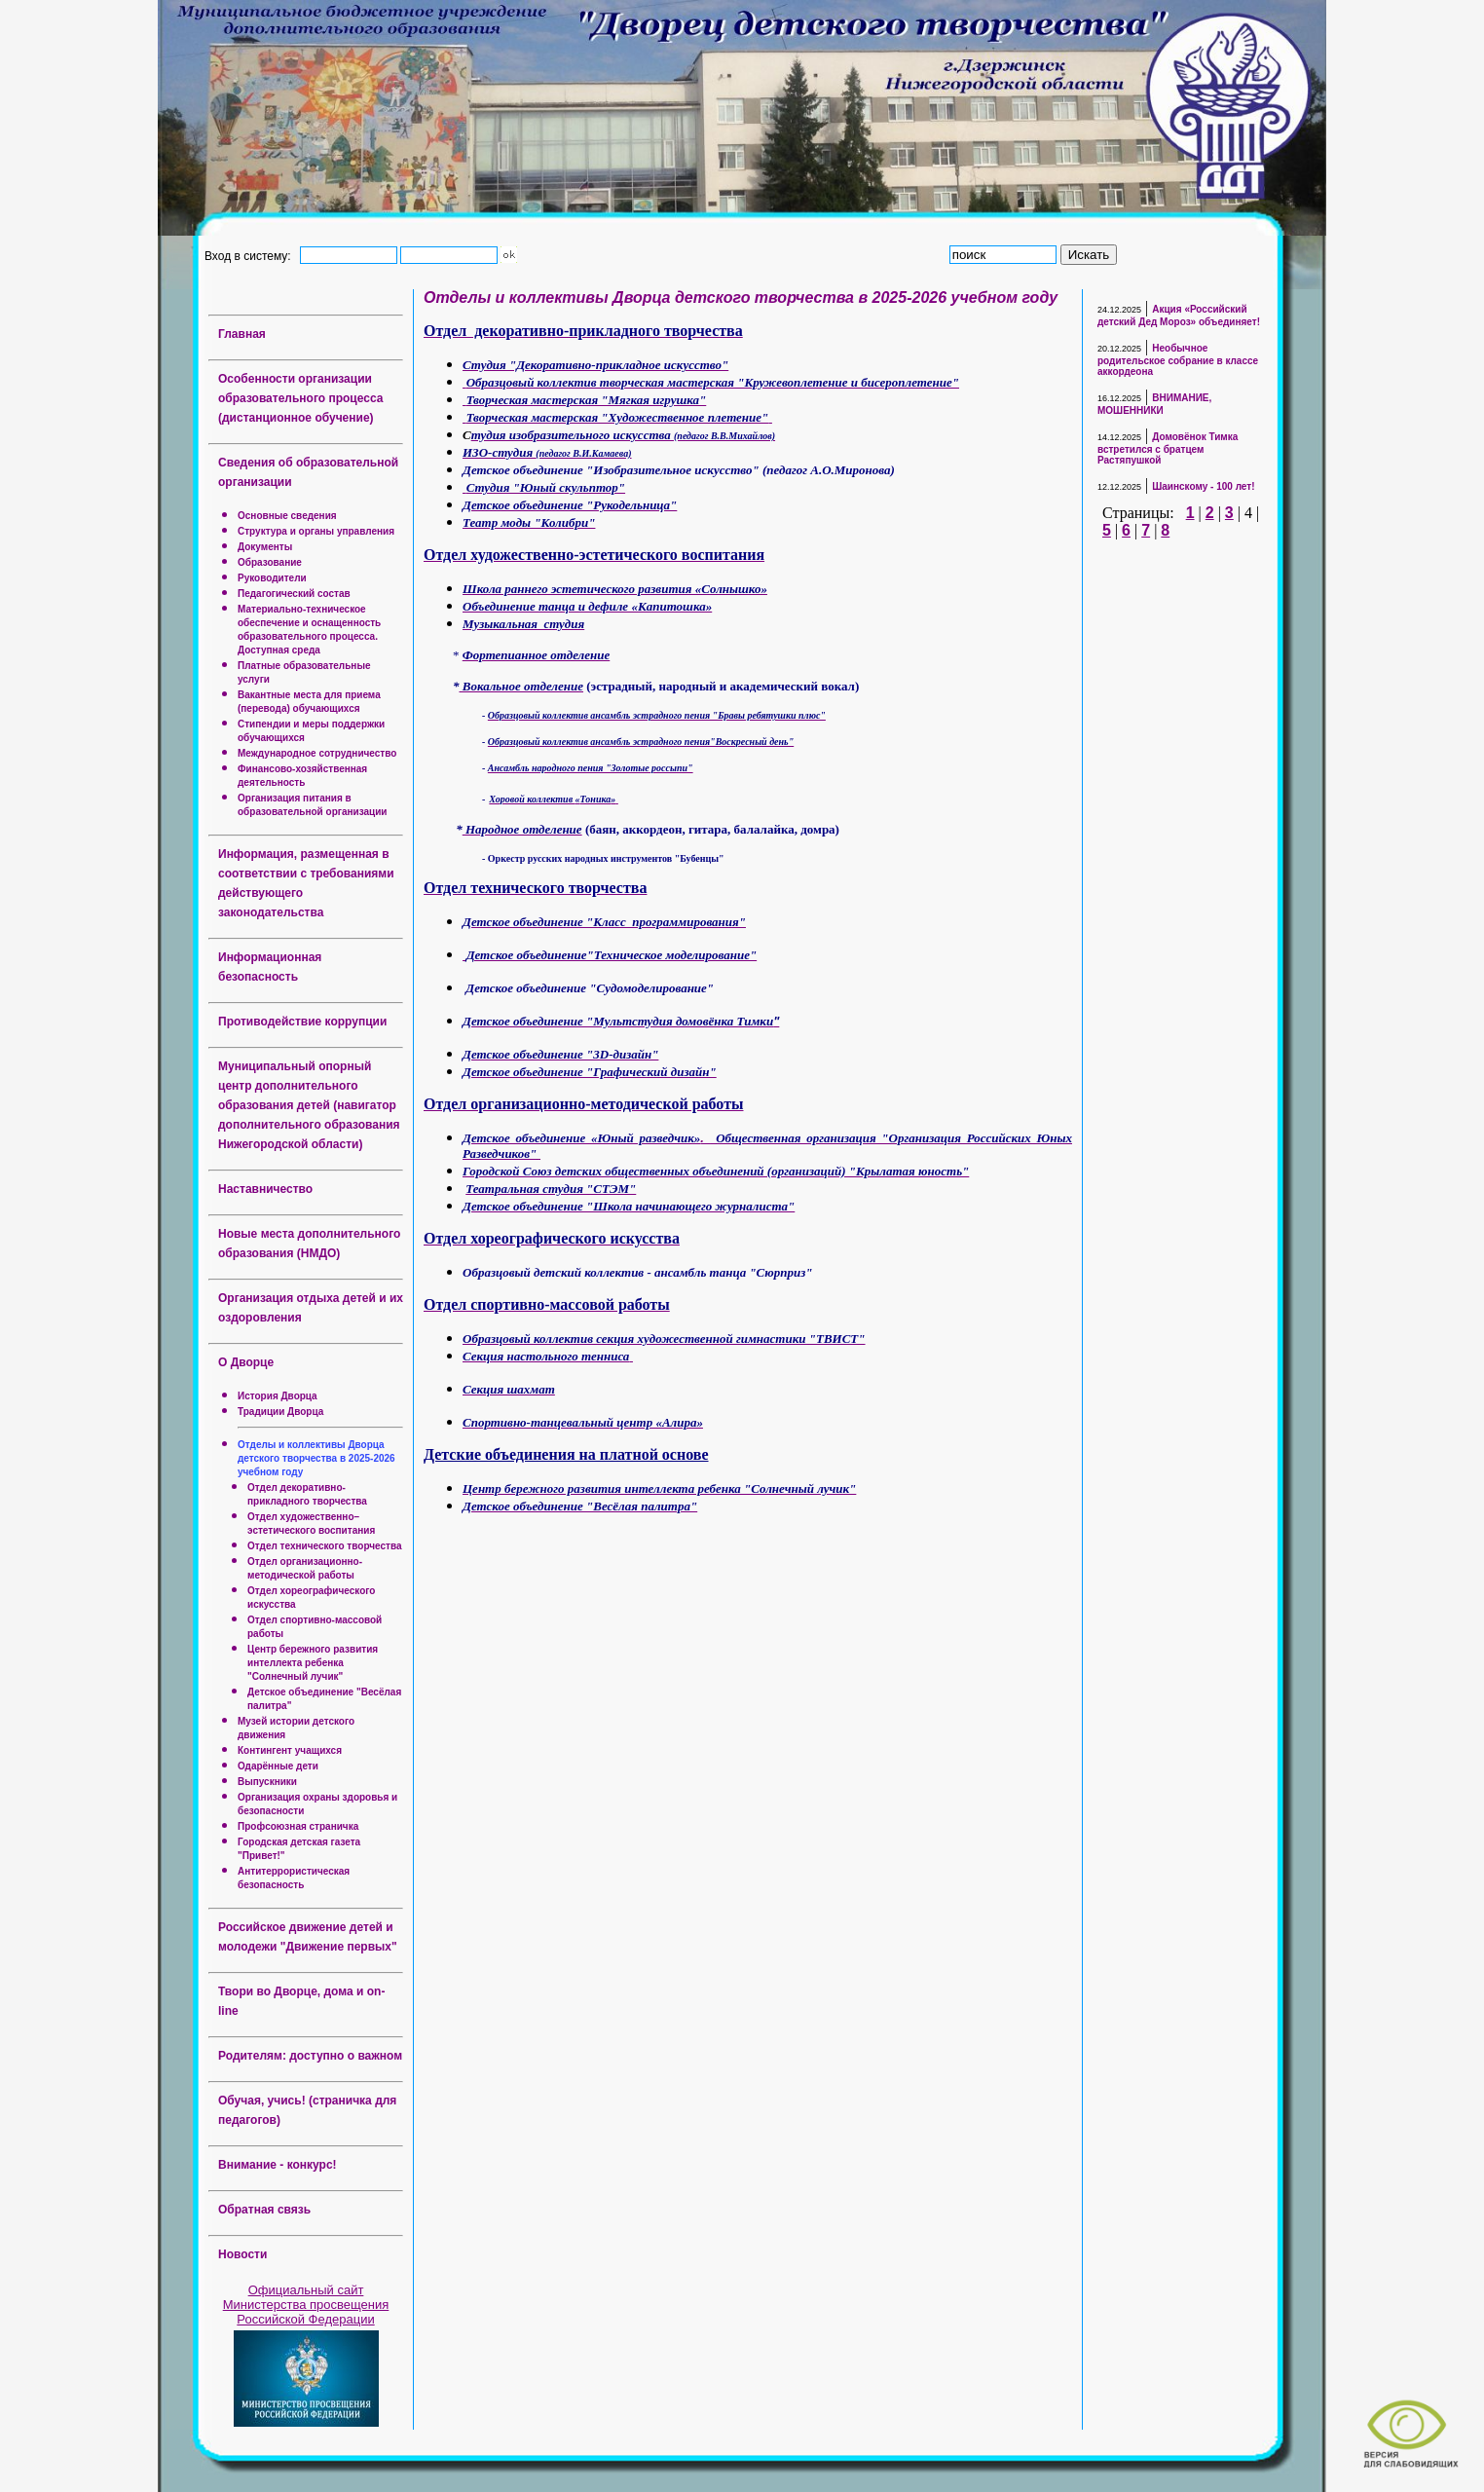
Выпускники (267, 1781)
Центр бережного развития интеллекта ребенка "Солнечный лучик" (312, 1663)
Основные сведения (287, 515)
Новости (242, 2254)
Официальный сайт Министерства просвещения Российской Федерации (306, 2304)
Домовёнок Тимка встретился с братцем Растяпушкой (1167, 448)
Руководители (272, 578)
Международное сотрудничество (317, 753)
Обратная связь (264, 2209)
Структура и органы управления (316, 531)
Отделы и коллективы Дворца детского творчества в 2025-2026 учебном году (316, 1458)
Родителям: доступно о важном (310, 2056)
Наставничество (265, 1189)
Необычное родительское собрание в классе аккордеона (1177, 360)
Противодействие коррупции (302, 1021)
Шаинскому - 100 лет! (1203, 486)
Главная (242, 334)
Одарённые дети (278, 1766)
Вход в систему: (250, 255)
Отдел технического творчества (324, 1546)
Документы (265, 546)
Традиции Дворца (280, 1411)
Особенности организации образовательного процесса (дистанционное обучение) (300, 398)
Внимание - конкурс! (277, 2165)
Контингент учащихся (290, 1750)
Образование (270, 562)
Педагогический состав (294, 593)
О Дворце (246, 1362)
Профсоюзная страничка (298, 1826)
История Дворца (277, 1396)
